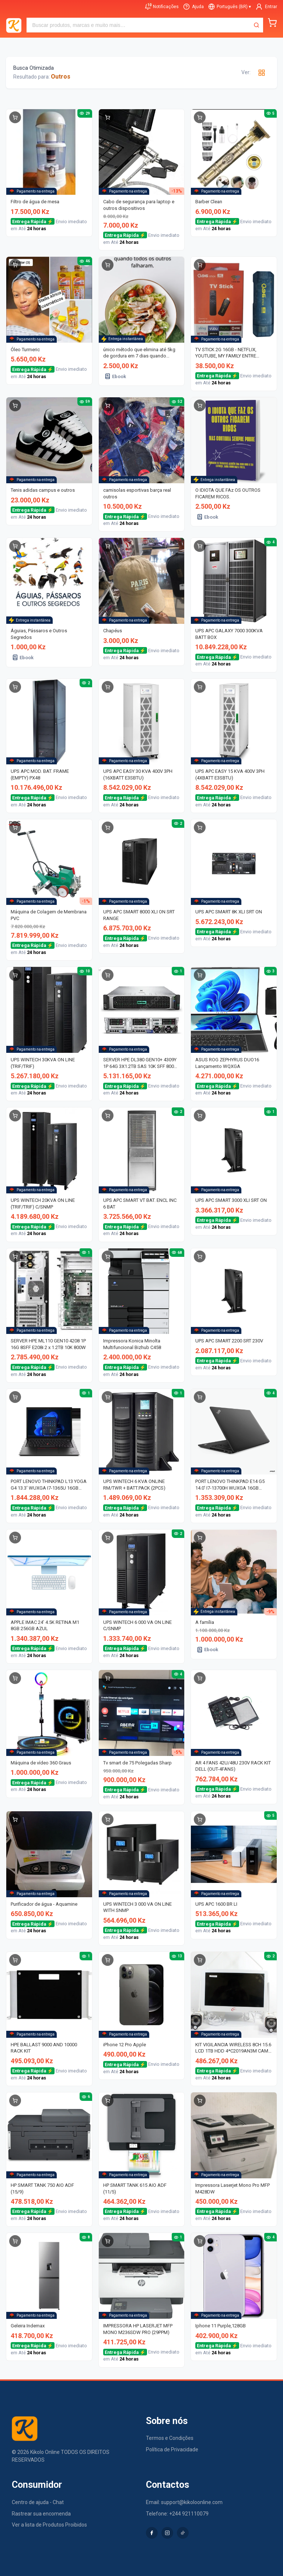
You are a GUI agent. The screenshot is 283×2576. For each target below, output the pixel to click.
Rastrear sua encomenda (41, 2514)
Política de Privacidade (172, 2449)
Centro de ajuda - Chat (38, 2502)
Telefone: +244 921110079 (177, 2514)
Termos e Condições (169, 2438)
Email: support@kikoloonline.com (184, 2502)
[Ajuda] (193, 6)
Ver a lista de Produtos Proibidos (49, 2525)
